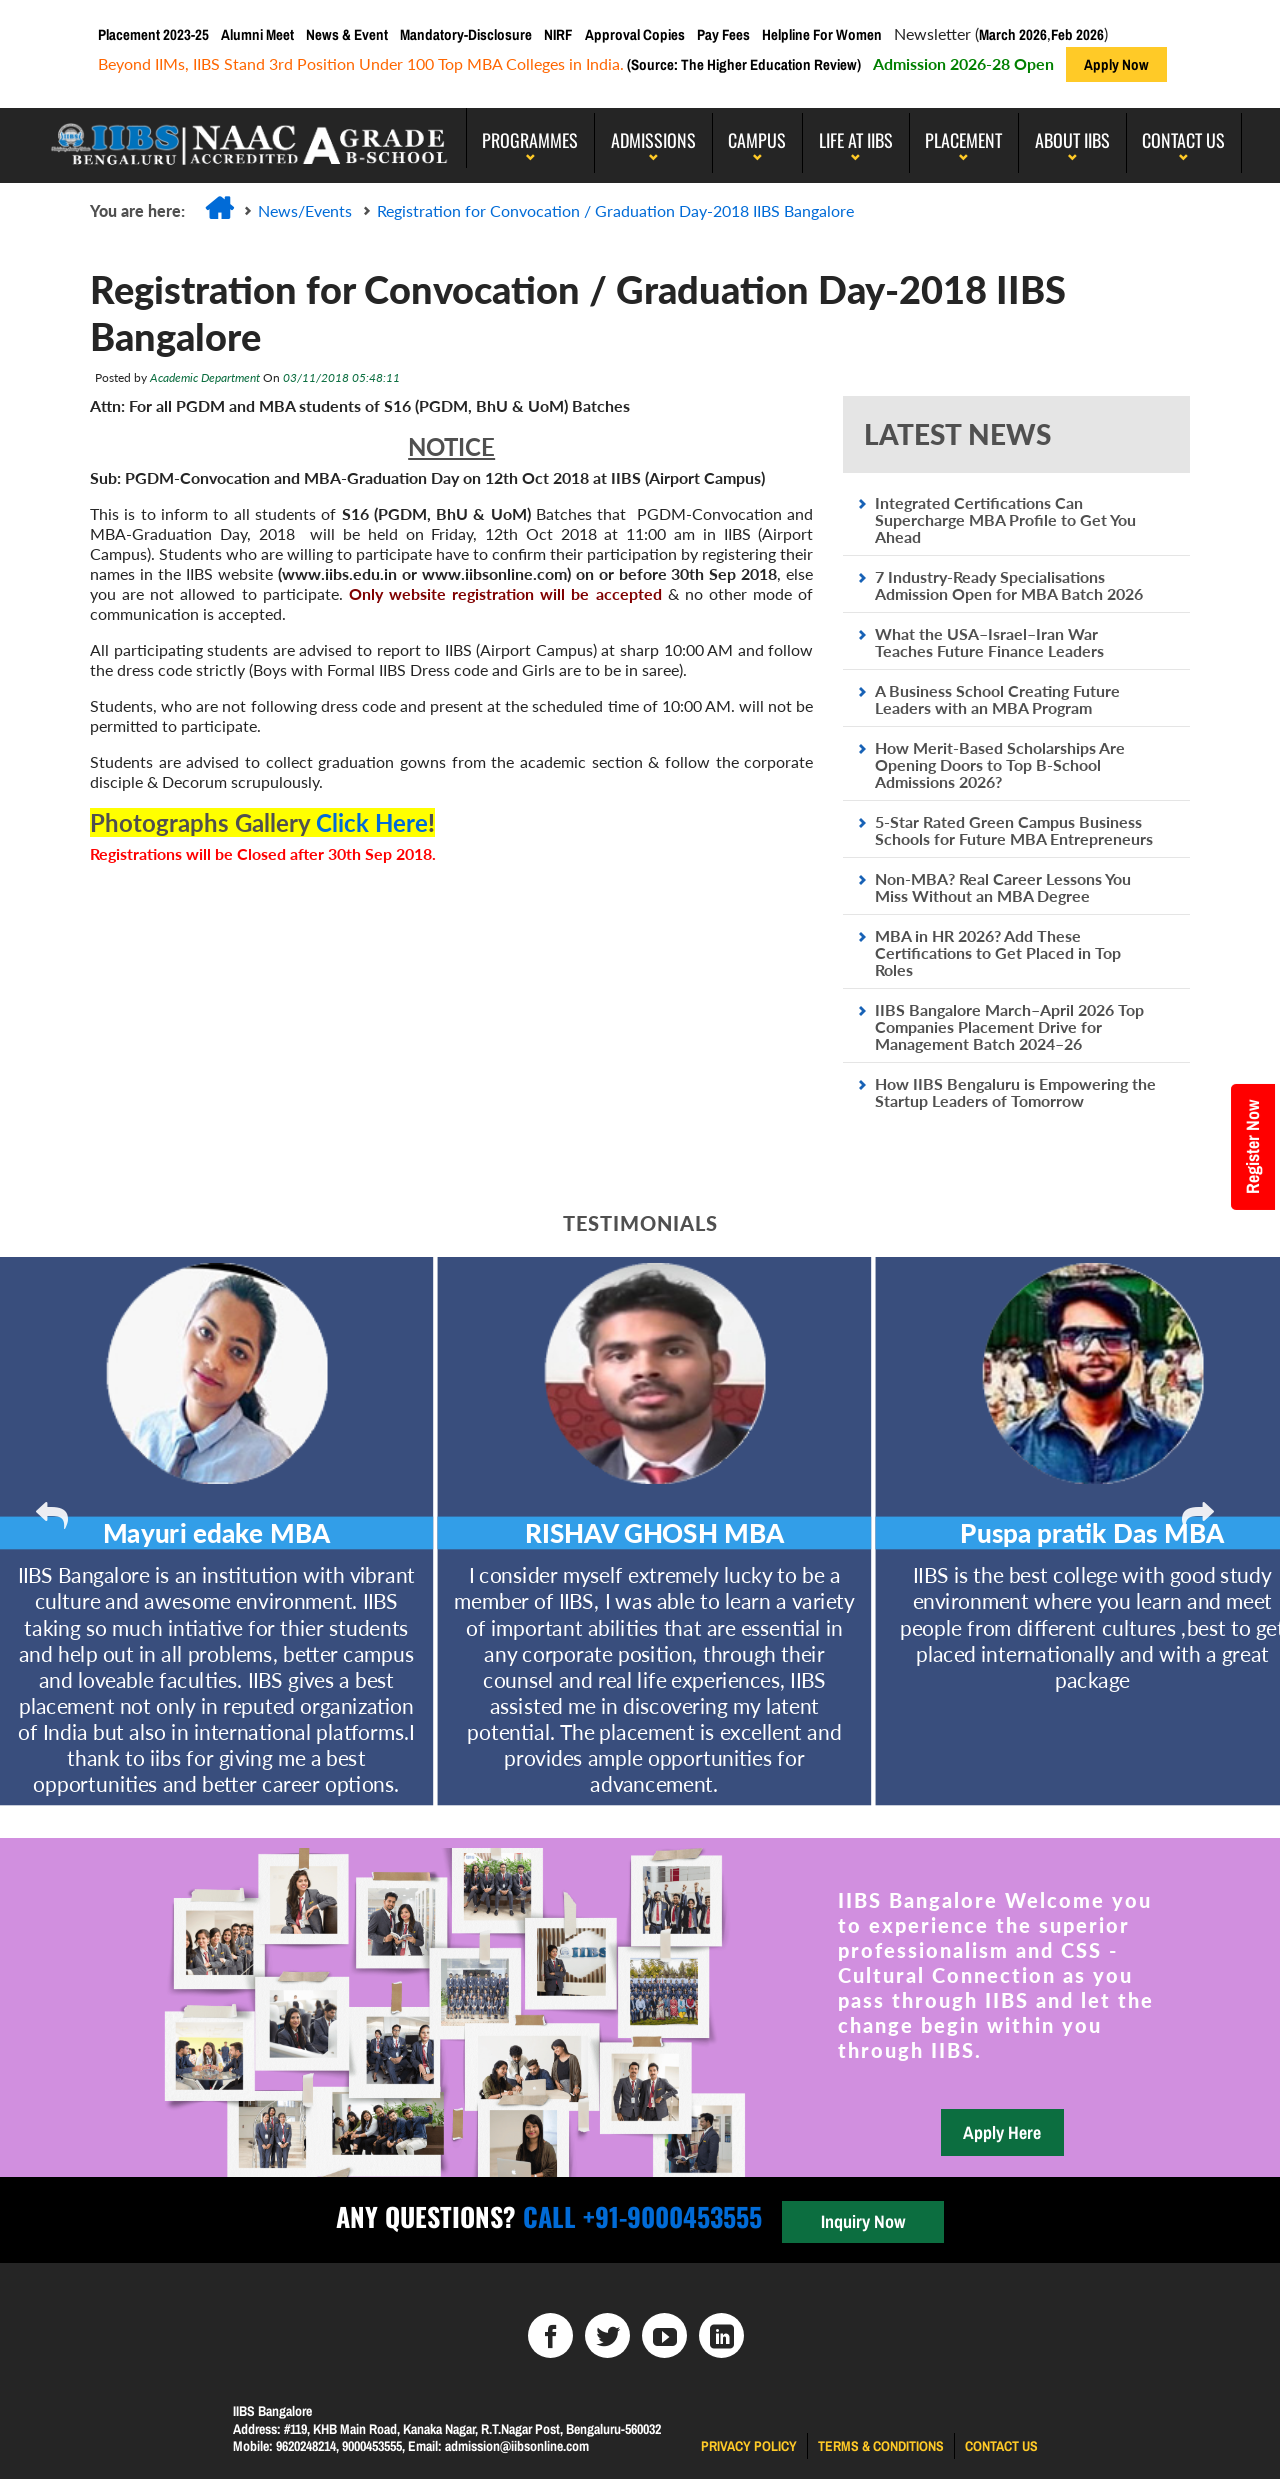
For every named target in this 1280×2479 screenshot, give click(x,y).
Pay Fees (723, 34)
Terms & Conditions (881, 2446)
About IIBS (1072, 140)
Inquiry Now (863, 2221)
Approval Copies (635, 34)
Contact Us (1183, 140)
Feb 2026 (1077, 34)
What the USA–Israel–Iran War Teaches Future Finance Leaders (989, 642)
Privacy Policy (749, 2446)
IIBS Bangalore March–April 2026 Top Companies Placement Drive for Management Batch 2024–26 (1009, 1026)
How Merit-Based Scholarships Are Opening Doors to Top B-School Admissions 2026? (1000, 764)
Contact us (1001, 2446)
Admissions (653, 140)
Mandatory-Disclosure (466, 34)
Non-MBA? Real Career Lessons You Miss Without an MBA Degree (1003, 887)
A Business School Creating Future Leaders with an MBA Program (997, 699)
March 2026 (1013, 34)
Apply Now (1116, 64)
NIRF (558, 34)
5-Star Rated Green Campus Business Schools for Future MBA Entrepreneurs (1014, 830)
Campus (757, 140)
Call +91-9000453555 (639, 2216)
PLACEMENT (963, 140)
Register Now (1252, 1147)
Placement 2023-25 (153, 34)
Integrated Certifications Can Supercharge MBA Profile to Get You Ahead (1005, 519)
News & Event (347, 34)
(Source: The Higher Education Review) (742, 64)
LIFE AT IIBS (856, 140)
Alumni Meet (257, 34)
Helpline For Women (822, 34)
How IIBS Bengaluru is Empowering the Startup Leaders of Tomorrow (1015, 1092)
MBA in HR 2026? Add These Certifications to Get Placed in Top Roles (998, 952)
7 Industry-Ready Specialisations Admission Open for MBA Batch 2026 (1009, 585)
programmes (530, 140)
